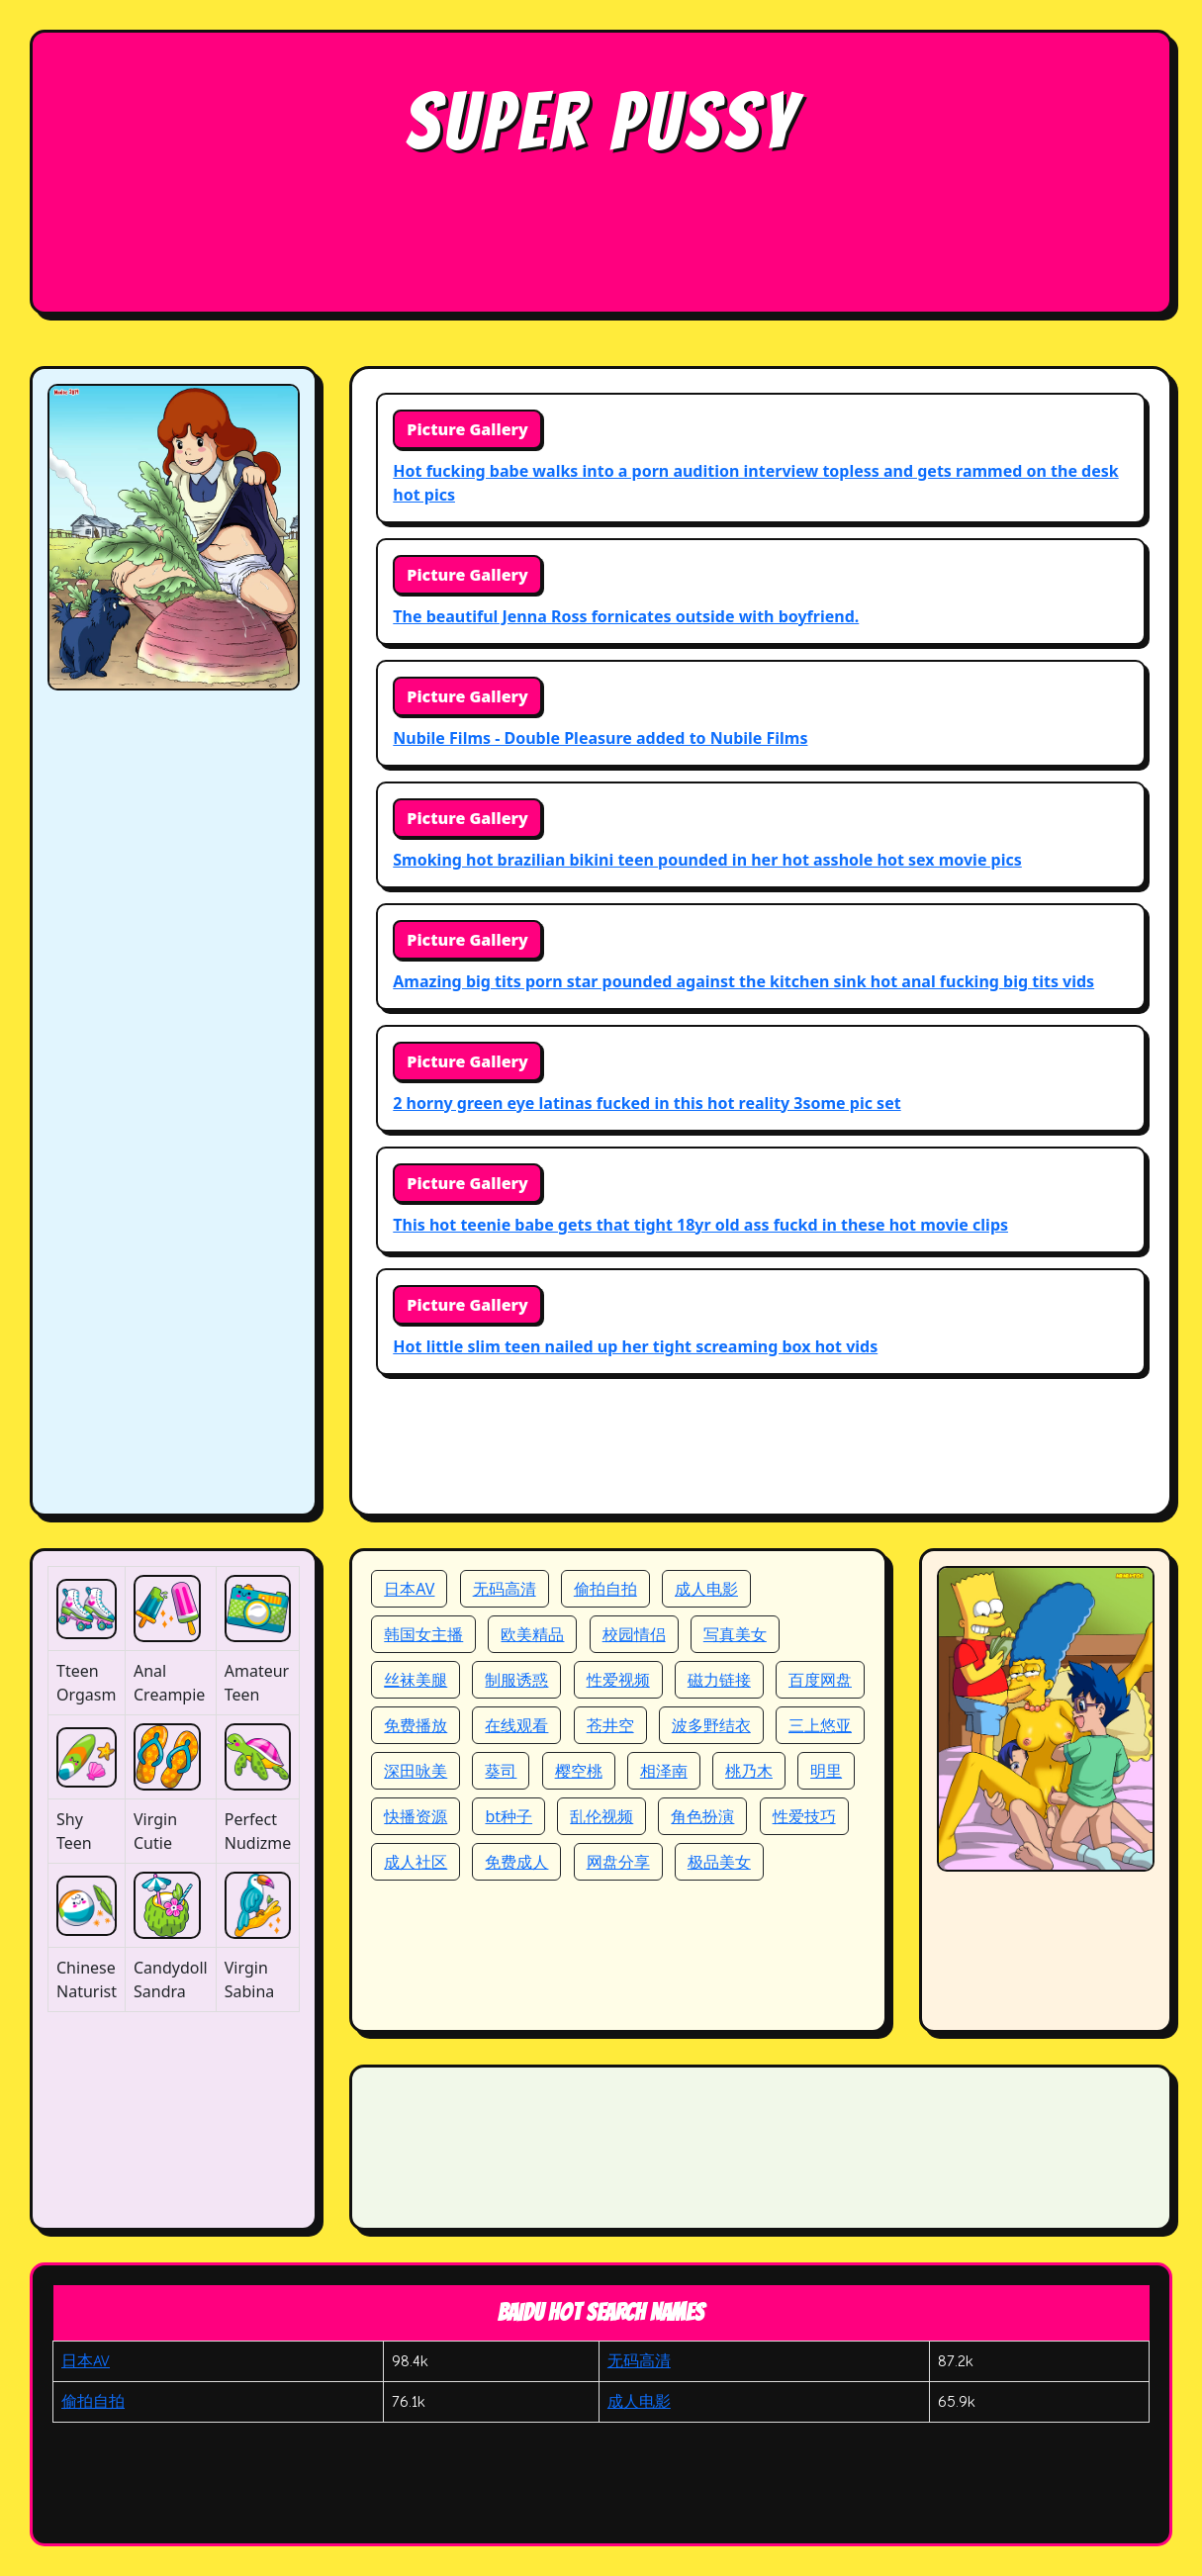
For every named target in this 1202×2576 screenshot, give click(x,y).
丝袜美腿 (415, 1680)
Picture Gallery (467, 429)
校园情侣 (634, 1634)
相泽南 (664, 1771)
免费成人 (516, 1862)
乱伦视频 (601, 1816)
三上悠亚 (820, 1725)
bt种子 (508, 1816)
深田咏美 (415, 1771)
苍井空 (610, 1725)
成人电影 (706, 1589)
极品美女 (719, 1862)
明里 (826, 1771)
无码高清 (504, 1589)
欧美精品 (532, 1634)
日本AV (409, 1589)
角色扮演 (702, 1816)
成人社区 (415, 1862)
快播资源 (415, 1816)
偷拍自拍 (605, 1589)
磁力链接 (719, 1680)
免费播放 (415, 1725)
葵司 (500, 1771)
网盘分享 (618, 1862)
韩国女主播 (423, 1634)
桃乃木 (749, 1771)
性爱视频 (618, 1680)
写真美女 (735, 1634)
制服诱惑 (516, 1680)
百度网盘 (820, 1680)
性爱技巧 (804, 1816)
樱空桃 (578, 1771)
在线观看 (516, 1725)
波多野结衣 (711, 1725)
